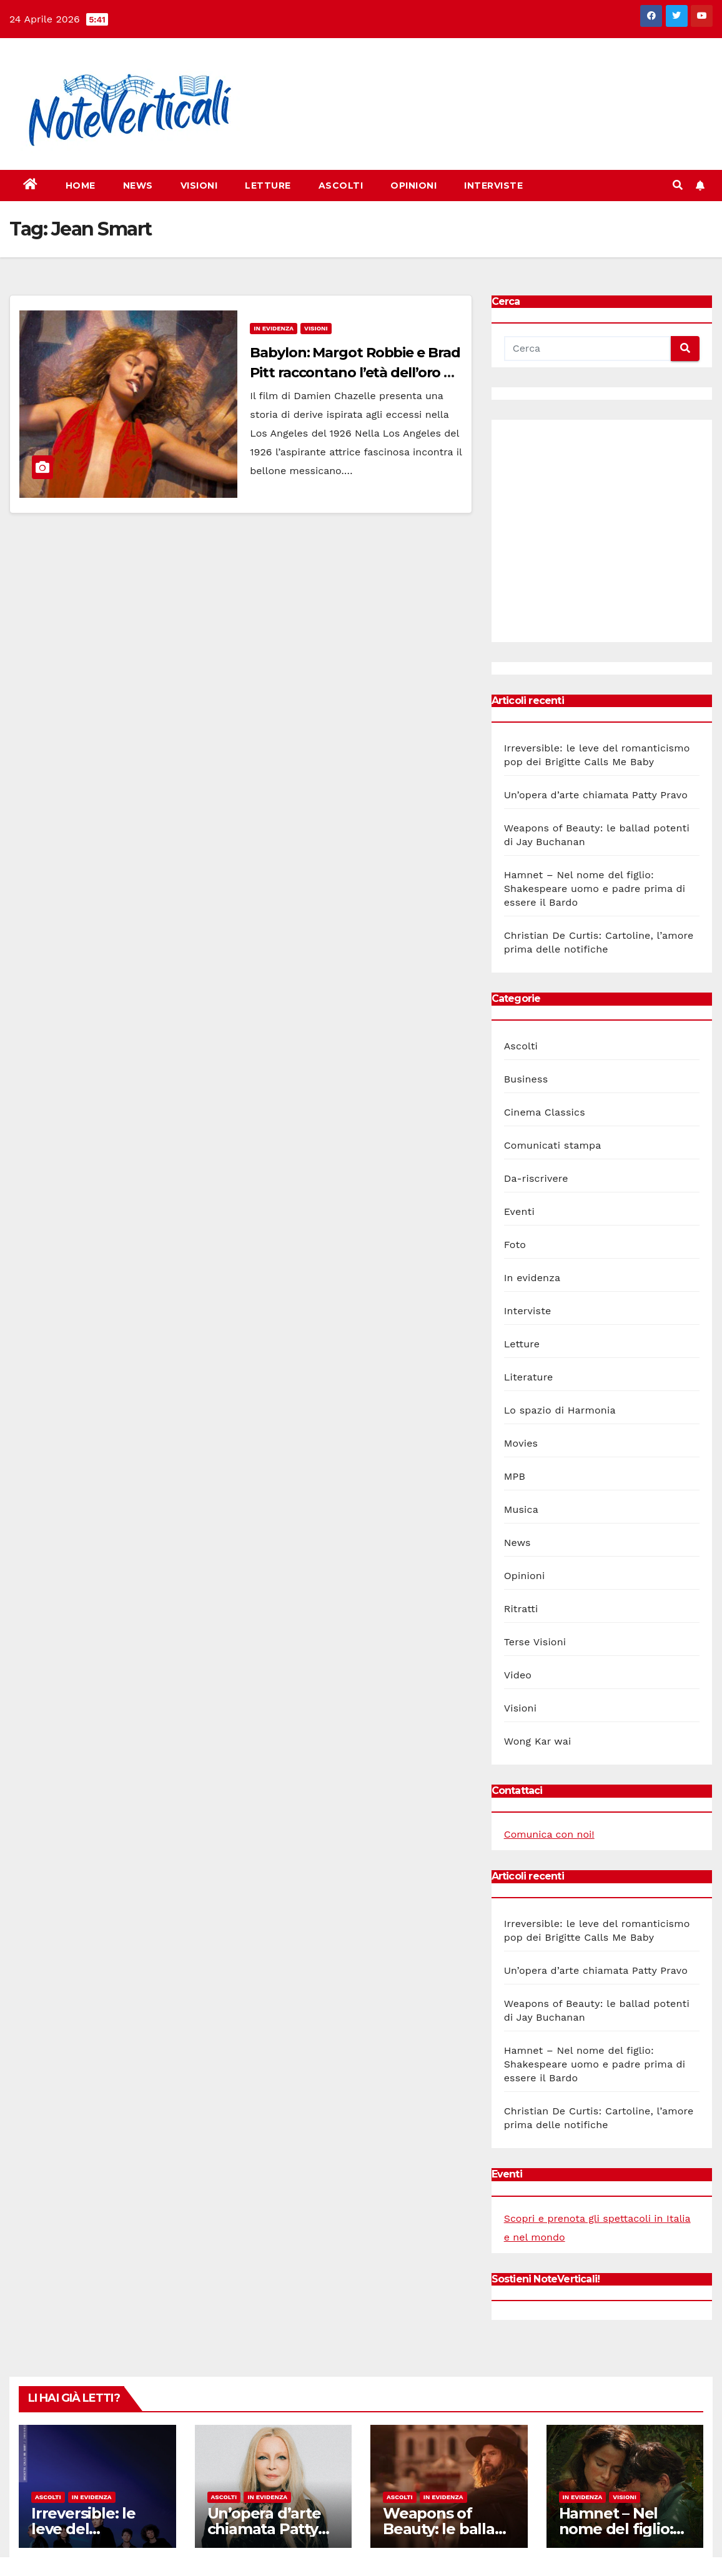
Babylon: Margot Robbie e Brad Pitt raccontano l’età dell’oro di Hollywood (355, 372)
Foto (515, 1245)
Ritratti (521, 1609)
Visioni (199, 185)
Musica (521, 1509)
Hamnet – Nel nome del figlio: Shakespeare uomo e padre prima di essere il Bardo (595, 888)
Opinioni (413, 185)
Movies (521, 1443)
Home (81, 185)
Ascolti (341, 185)
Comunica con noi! (549, 1834)
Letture (268, 185)
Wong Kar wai (537, 1741)
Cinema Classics (544, 1112)
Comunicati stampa (552, 1145)
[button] (678, 185)
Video (518, 1675)
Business (526, 1079)
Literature (528, 1377)
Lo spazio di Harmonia (560, 1410)
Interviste (493, 185)
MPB (514, 1476)
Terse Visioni (535, 1642)
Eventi (519, 1211)
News (138, 185)
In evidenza (274, 328)
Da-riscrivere (536, 1178)
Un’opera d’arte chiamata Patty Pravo (596, 795)
